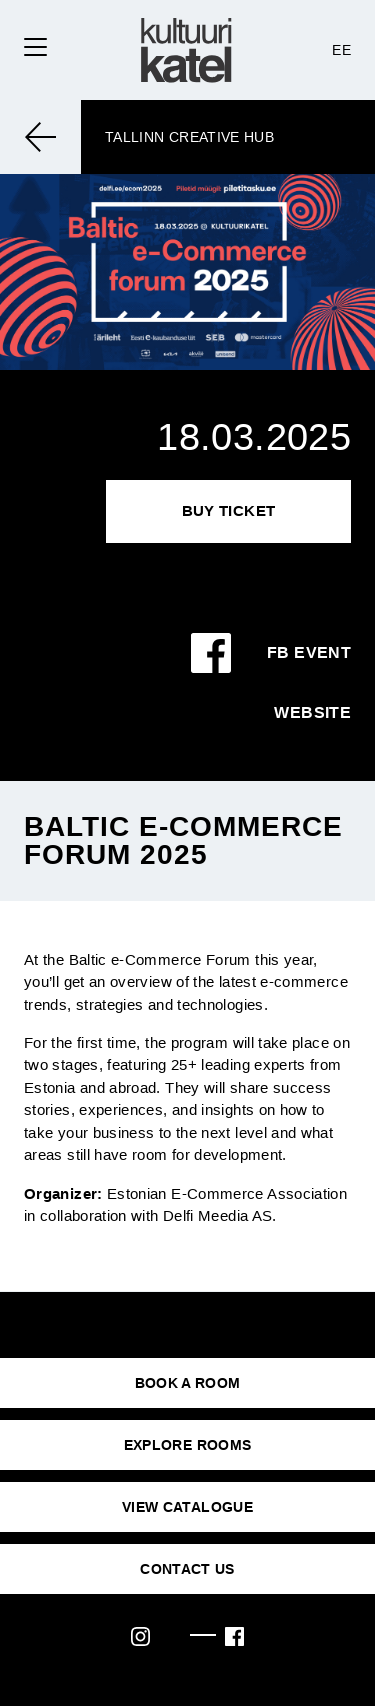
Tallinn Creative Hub (189, 137)
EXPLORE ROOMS (188, 1445)
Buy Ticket (229, 510)
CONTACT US (187, 1569)
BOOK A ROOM (188, 1383)
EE (341, 50)
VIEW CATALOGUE (187, 1507)
